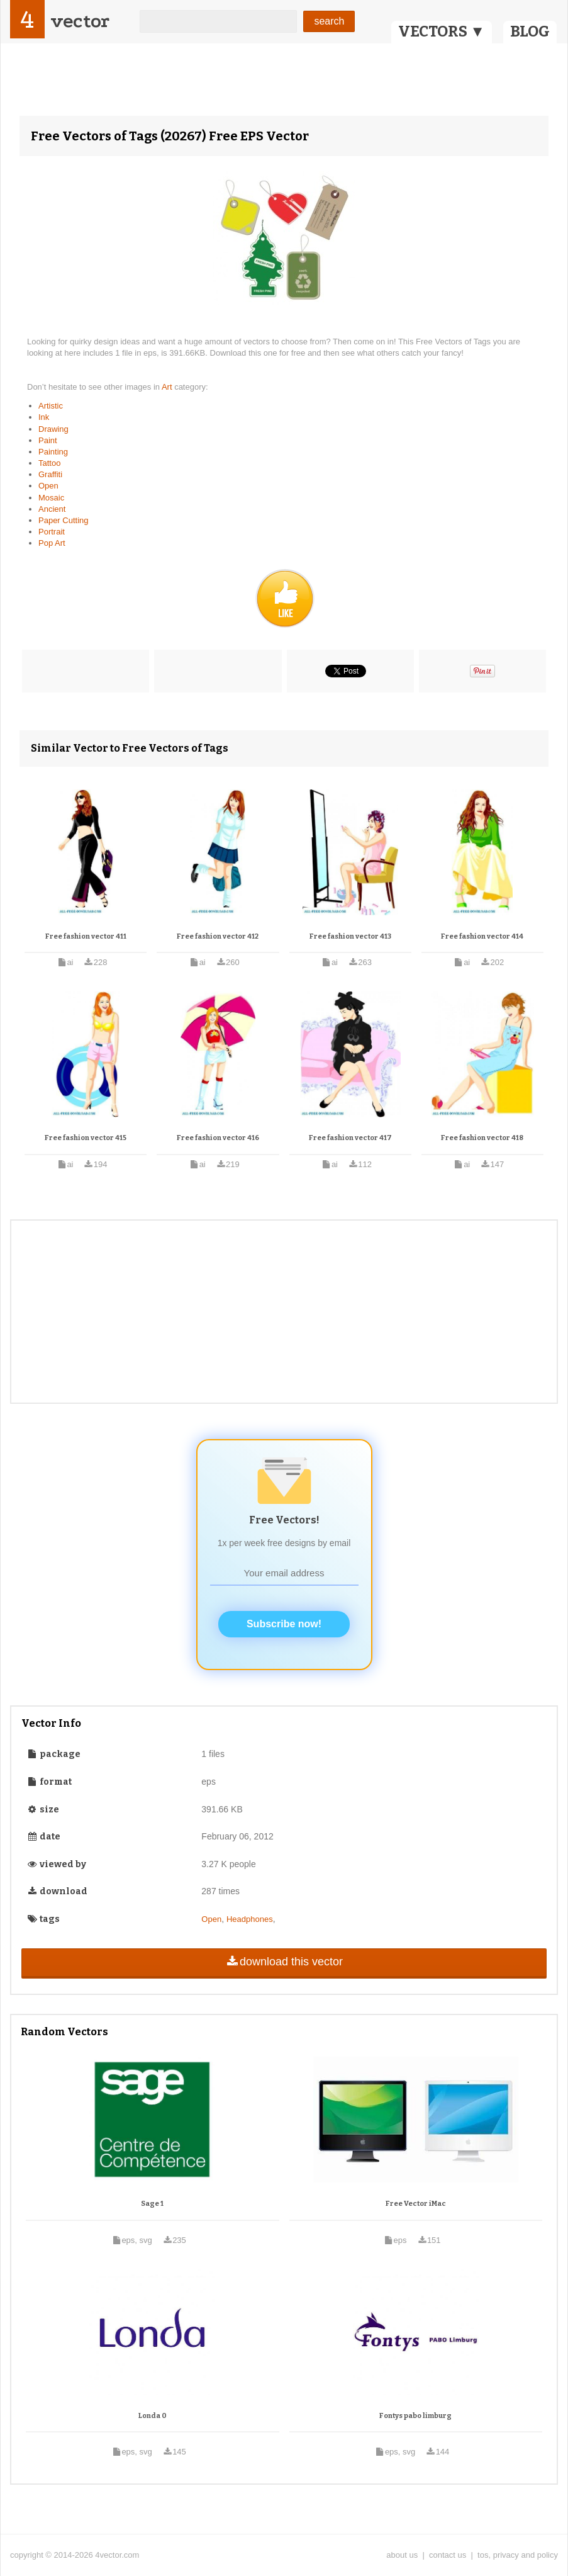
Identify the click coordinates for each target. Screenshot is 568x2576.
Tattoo (49, 463)
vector (79, 21)
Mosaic (51, 497)
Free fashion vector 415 (85, 1138)
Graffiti (50, 474)
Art (168, 387)
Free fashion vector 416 (218, 1138)
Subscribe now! (284, 1623)
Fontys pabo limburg (415, 2416)
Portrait (51, 531)
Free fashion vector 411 (85, 936)
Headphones (249, 1919)
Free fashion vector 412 (218, 936)
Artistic (50, 405)
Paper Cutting (63, 520)
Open (48, 485)
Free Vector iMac (416, 2204)
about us (402, 2555)
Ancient (51, 509)
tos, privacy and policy (517, 2555)
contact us (447, 2555)
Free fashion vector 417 (350, 1138)
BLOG (530, 31)
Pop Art (51, 543)
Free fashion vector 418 (482, 1138)
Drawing (53, 429)
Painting (53, 451)
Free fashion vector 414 (482, 936)
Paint (47, 440)
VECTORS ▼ (441, 31)
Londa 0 (152, 2416)
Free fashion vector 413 (350, 936)
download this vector (284, 1961)
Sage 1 (152, 2204)
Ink (43, 417)
